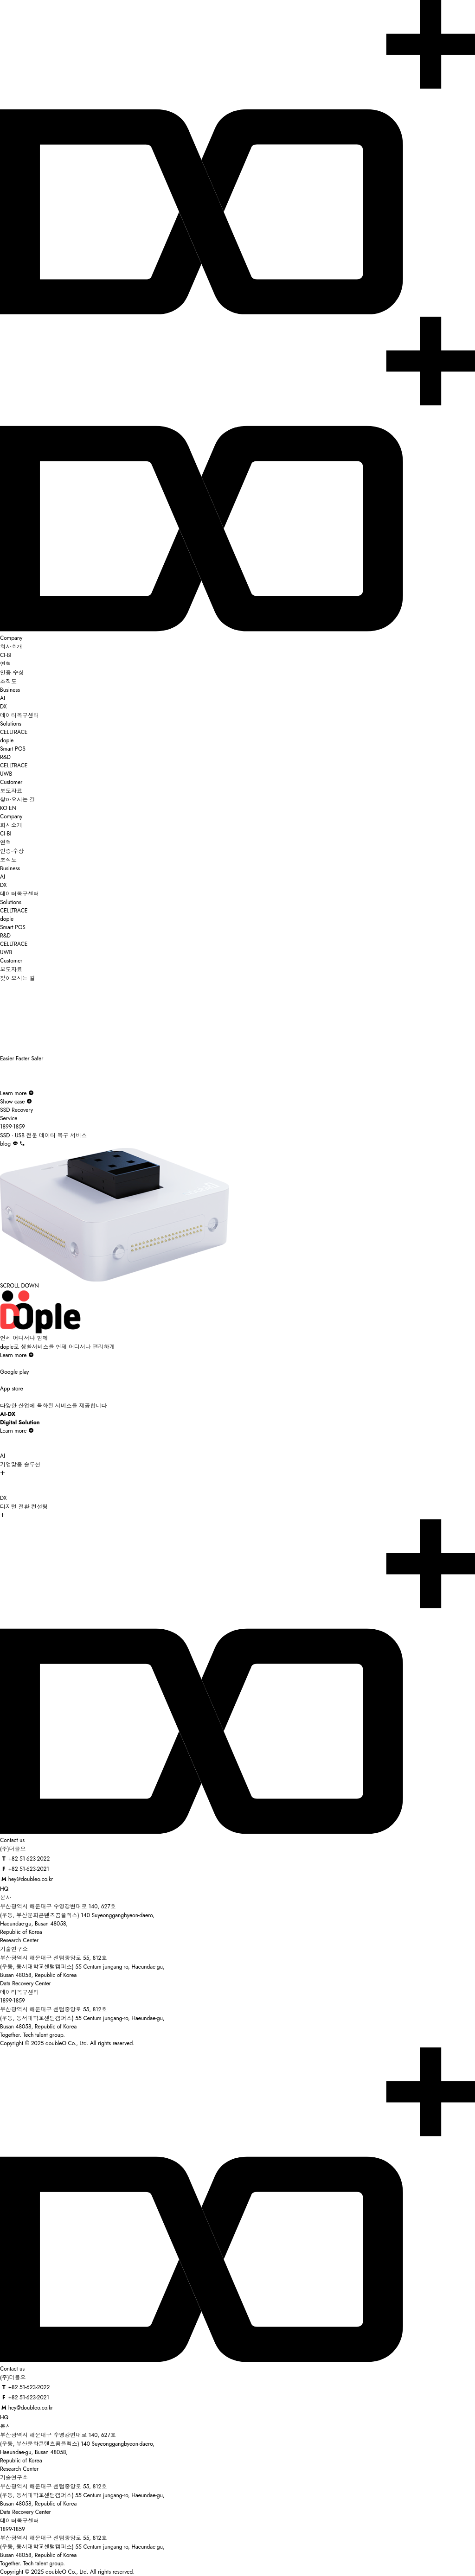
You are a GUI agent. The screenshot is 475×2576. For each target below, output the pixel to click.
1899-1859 (12, 2000)
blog (5, 1144)
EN (12, 808)
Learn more (17, 1093)
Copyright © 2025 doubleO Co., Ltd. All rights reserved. (67, 2043)
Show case (16, 1101)
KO (3, 808)
